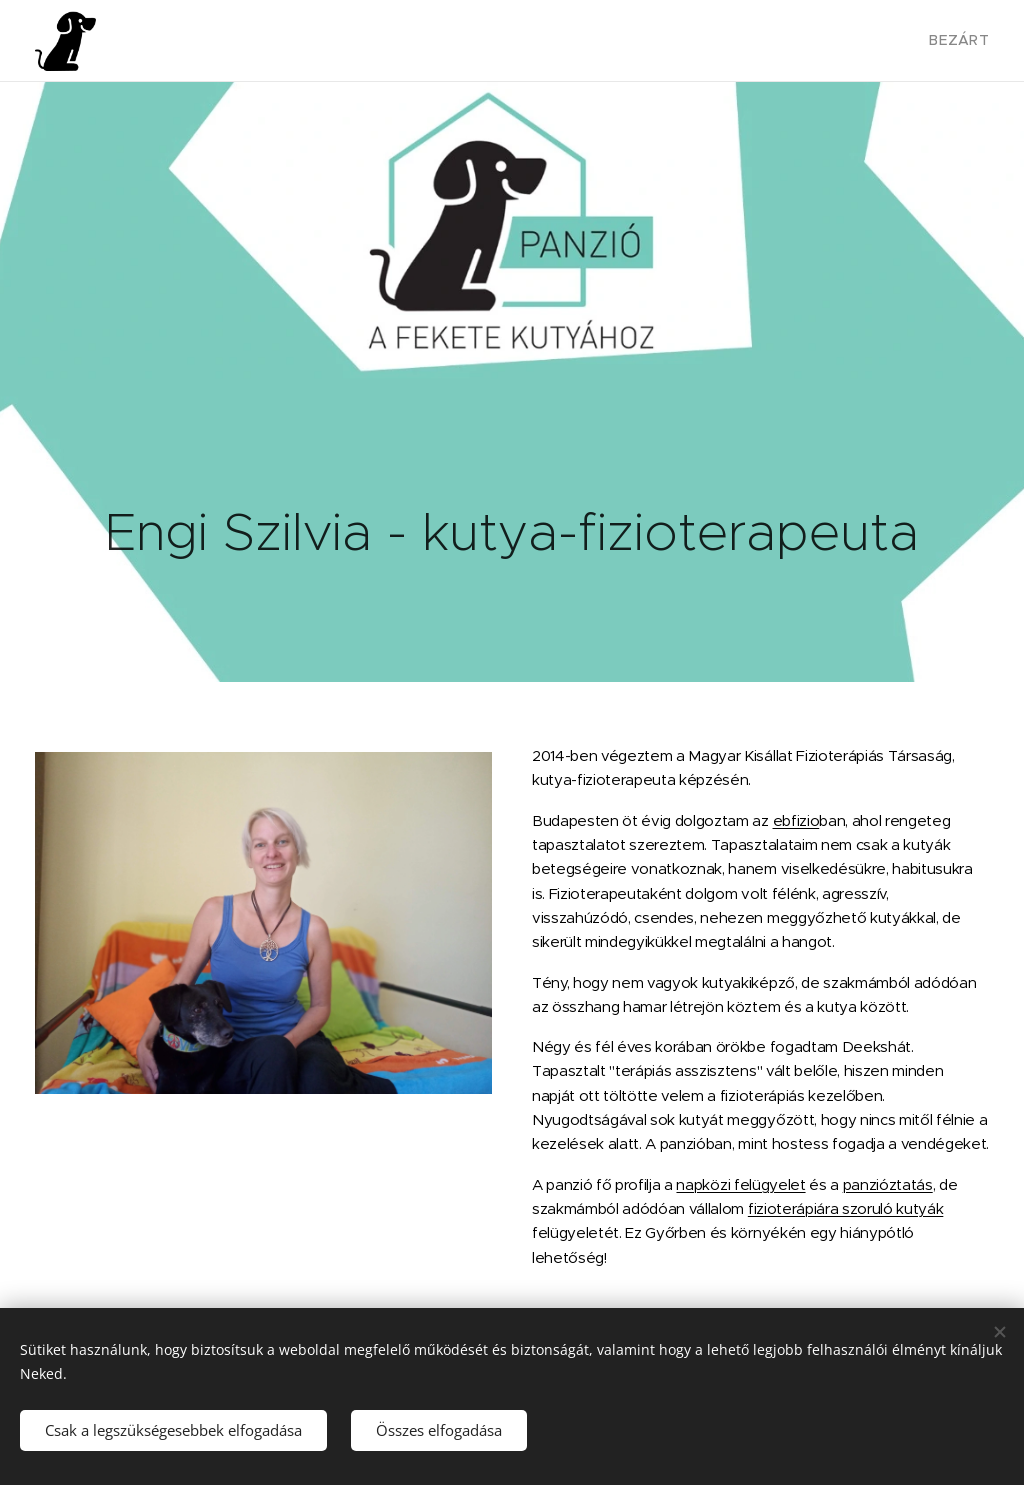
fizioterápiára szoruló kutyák (846, 1208)
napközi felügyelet (740, 1184)
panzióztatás (888, 1184)
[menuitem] (958, 41)
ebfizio (796, 820)
